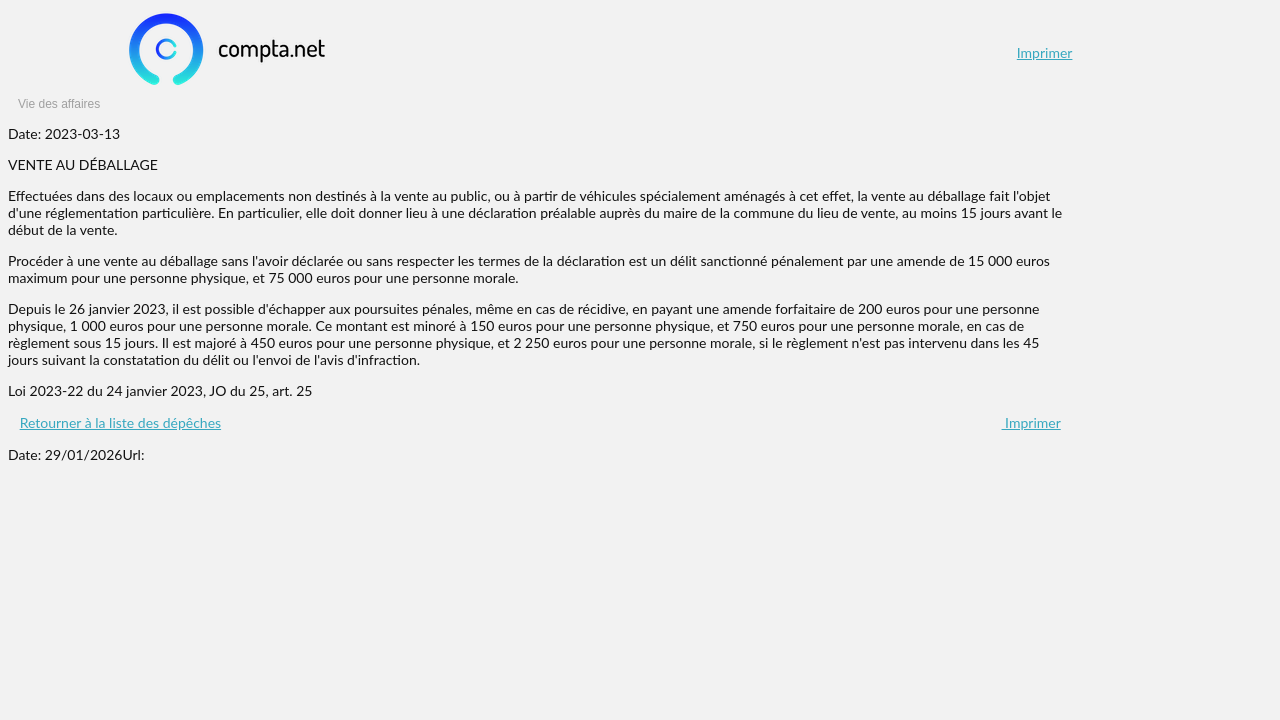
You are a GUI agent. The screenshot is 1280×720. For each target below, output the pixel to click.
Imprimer (1045, 52)
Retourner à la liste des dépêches (120, 422)
